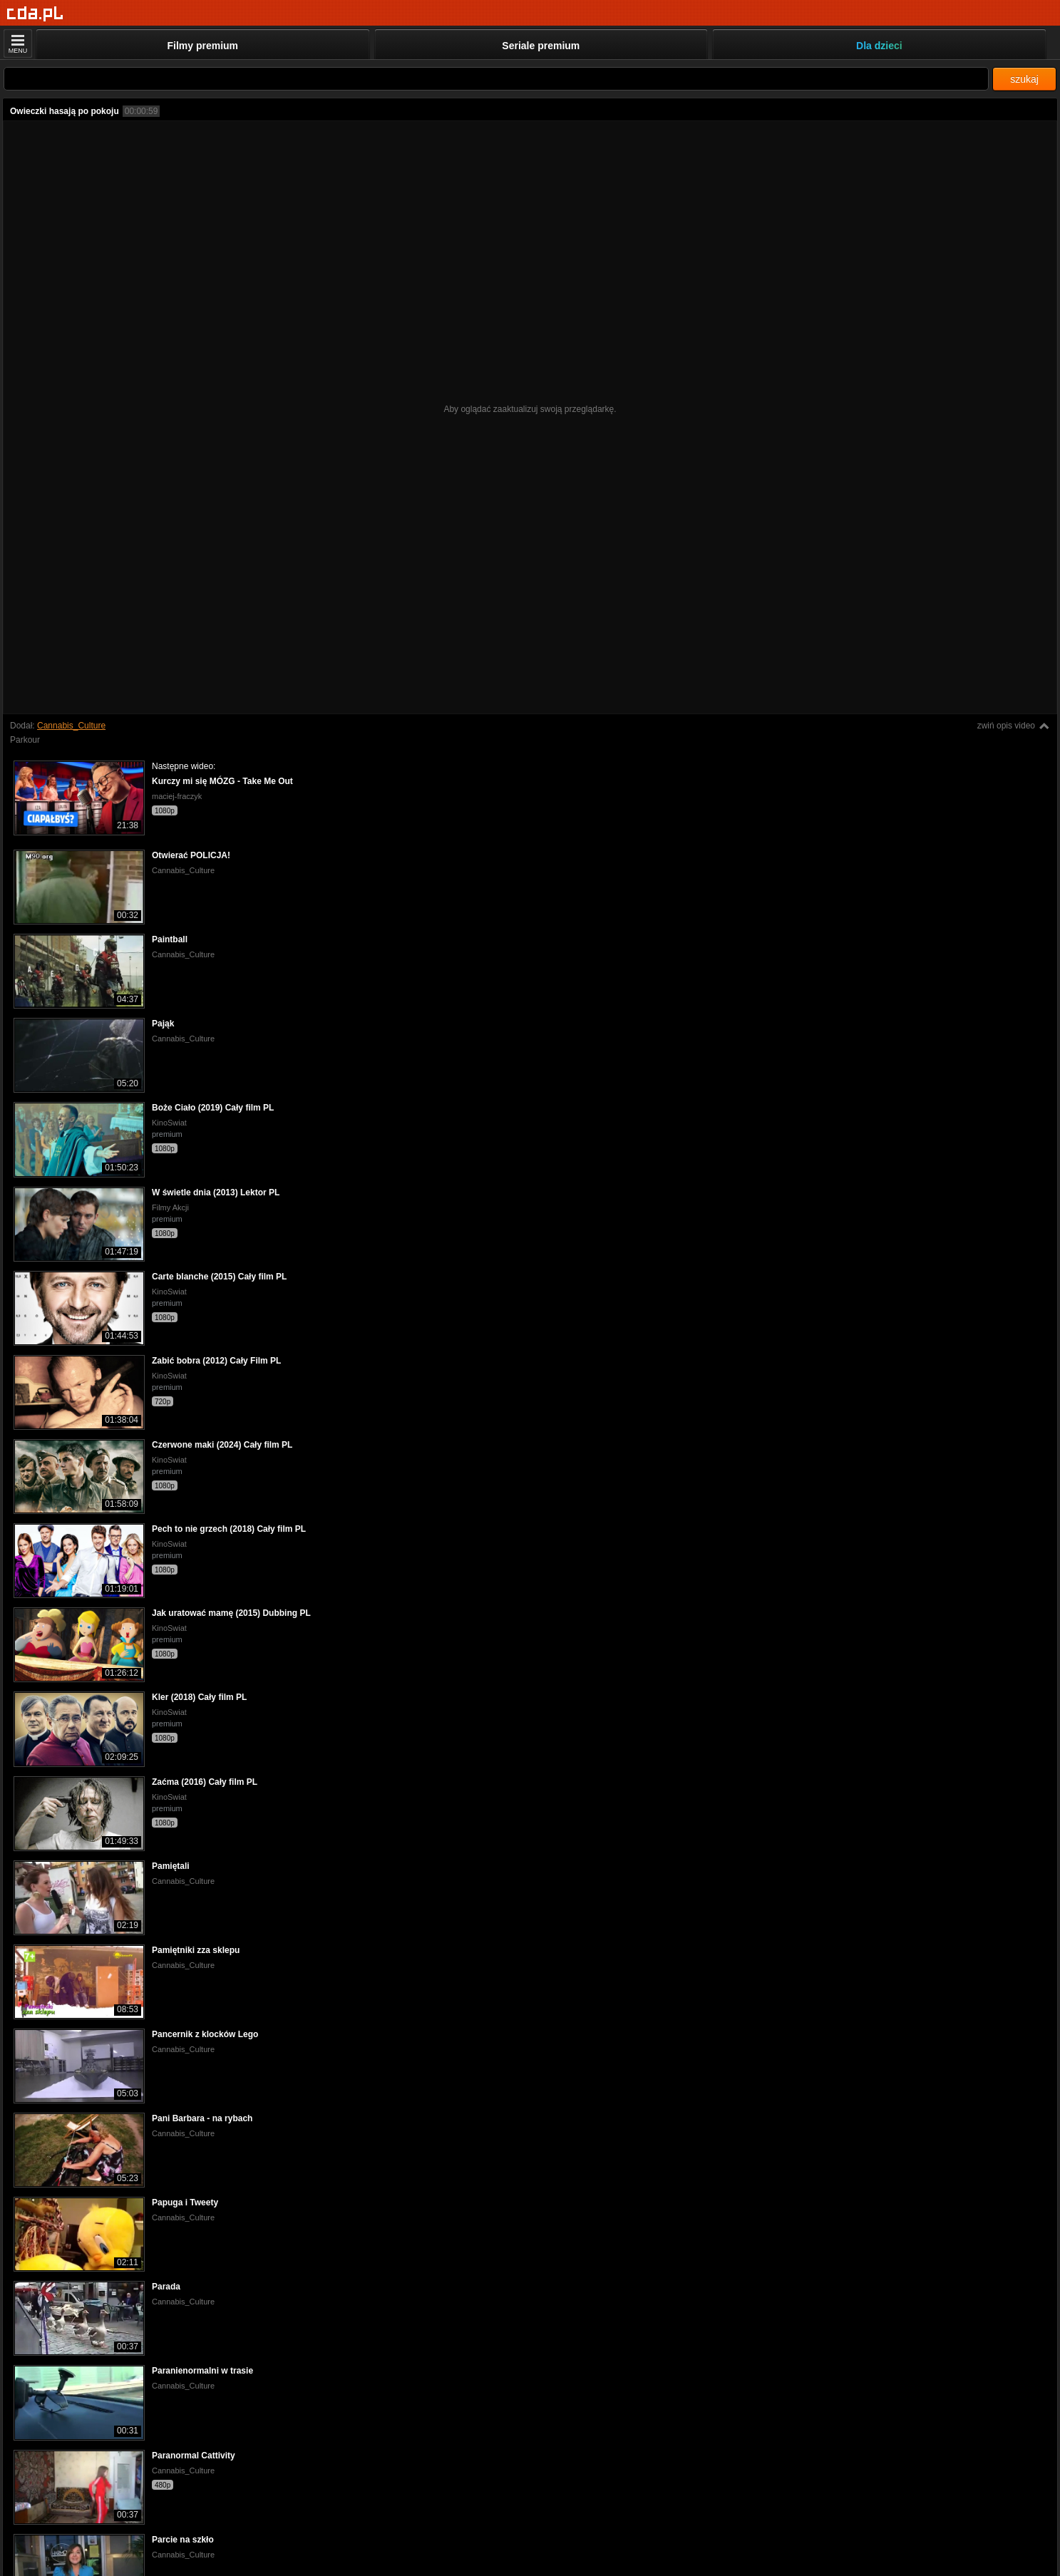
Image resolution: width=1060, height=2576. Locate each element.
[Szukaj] (496, 79)
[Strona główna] (35, 14)
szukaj (1024, 79)
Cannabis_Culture (71, 726)
